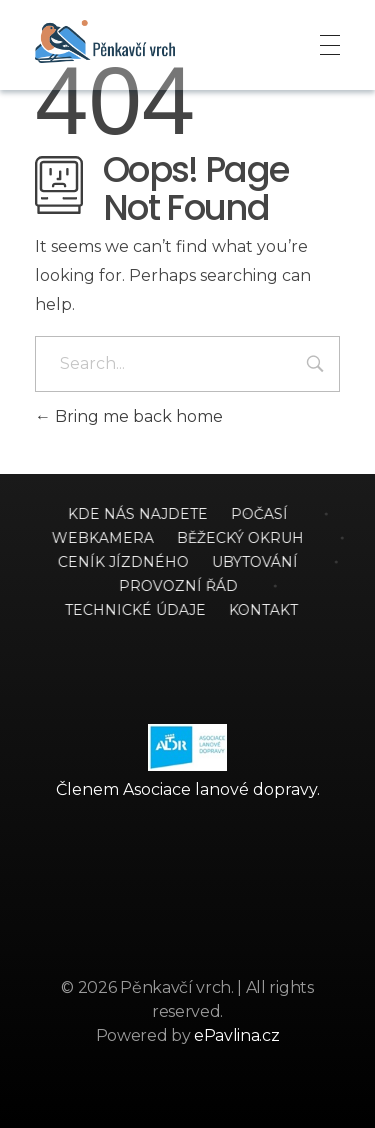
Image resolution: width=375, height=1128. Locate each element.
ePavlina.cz (236, 1035)
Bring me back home (129, 416)
